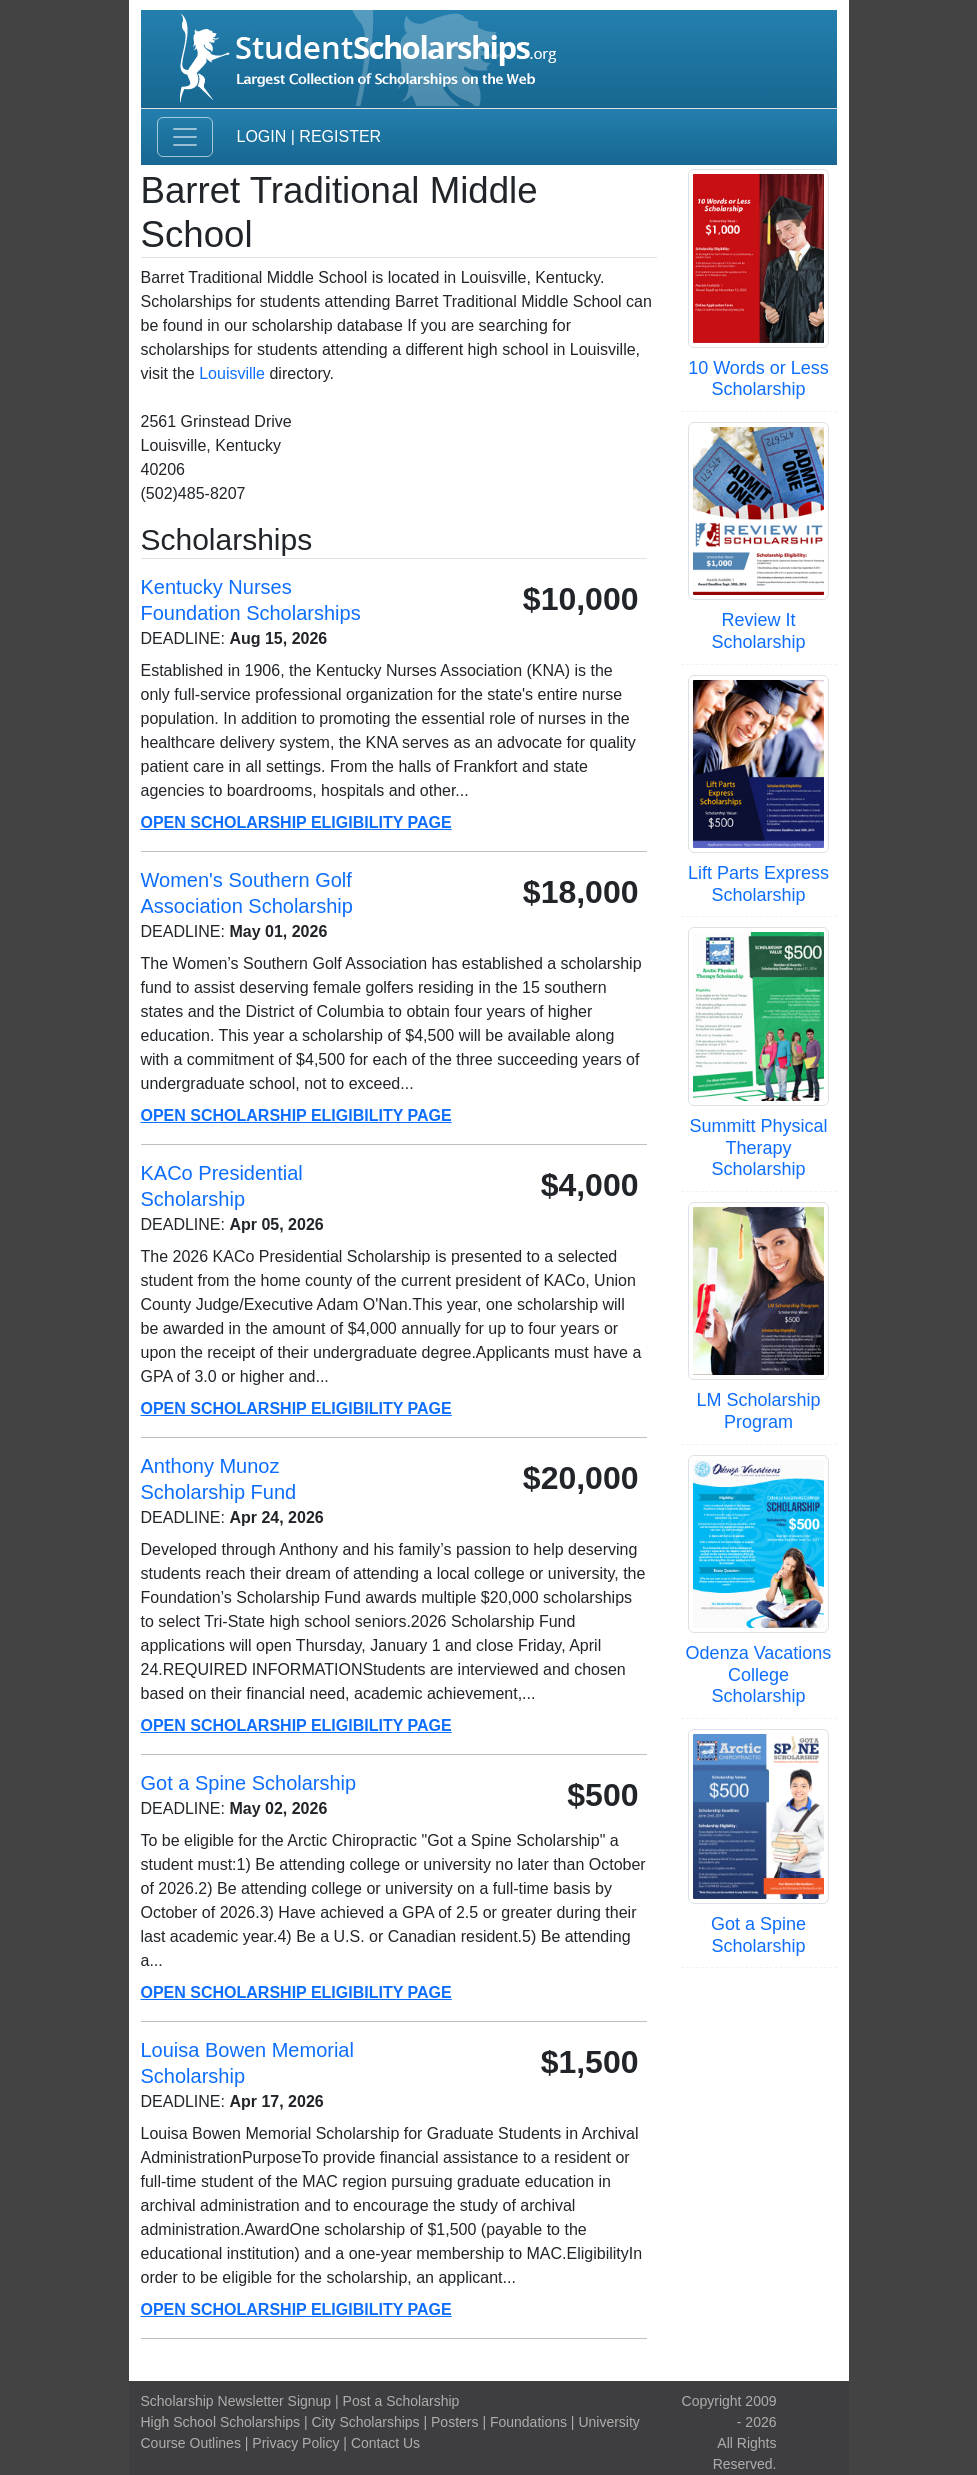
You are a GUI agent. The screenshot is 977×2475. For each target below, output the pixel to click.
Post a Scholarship (401, 2401)
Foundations (528, 2422)
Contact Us (385, 2443)
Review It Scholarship (758, 631)
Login (262, 136)
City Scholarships (365, 2422)
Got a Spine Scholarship (758, 1935)
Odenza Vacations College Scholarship (759, 1674)
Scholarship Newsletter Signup (236, 2401)
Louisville (232, 373)
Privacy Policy (295, 2443)
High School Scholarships (221, 2422)
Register (340, 136)
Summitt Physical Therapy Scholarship (758, 1147)
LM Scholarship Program (758, 1411)
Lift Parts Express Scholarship (758, 884)
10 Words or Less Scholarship (758, 379)
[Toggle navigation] (185, 137)
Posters (454, 2422)
